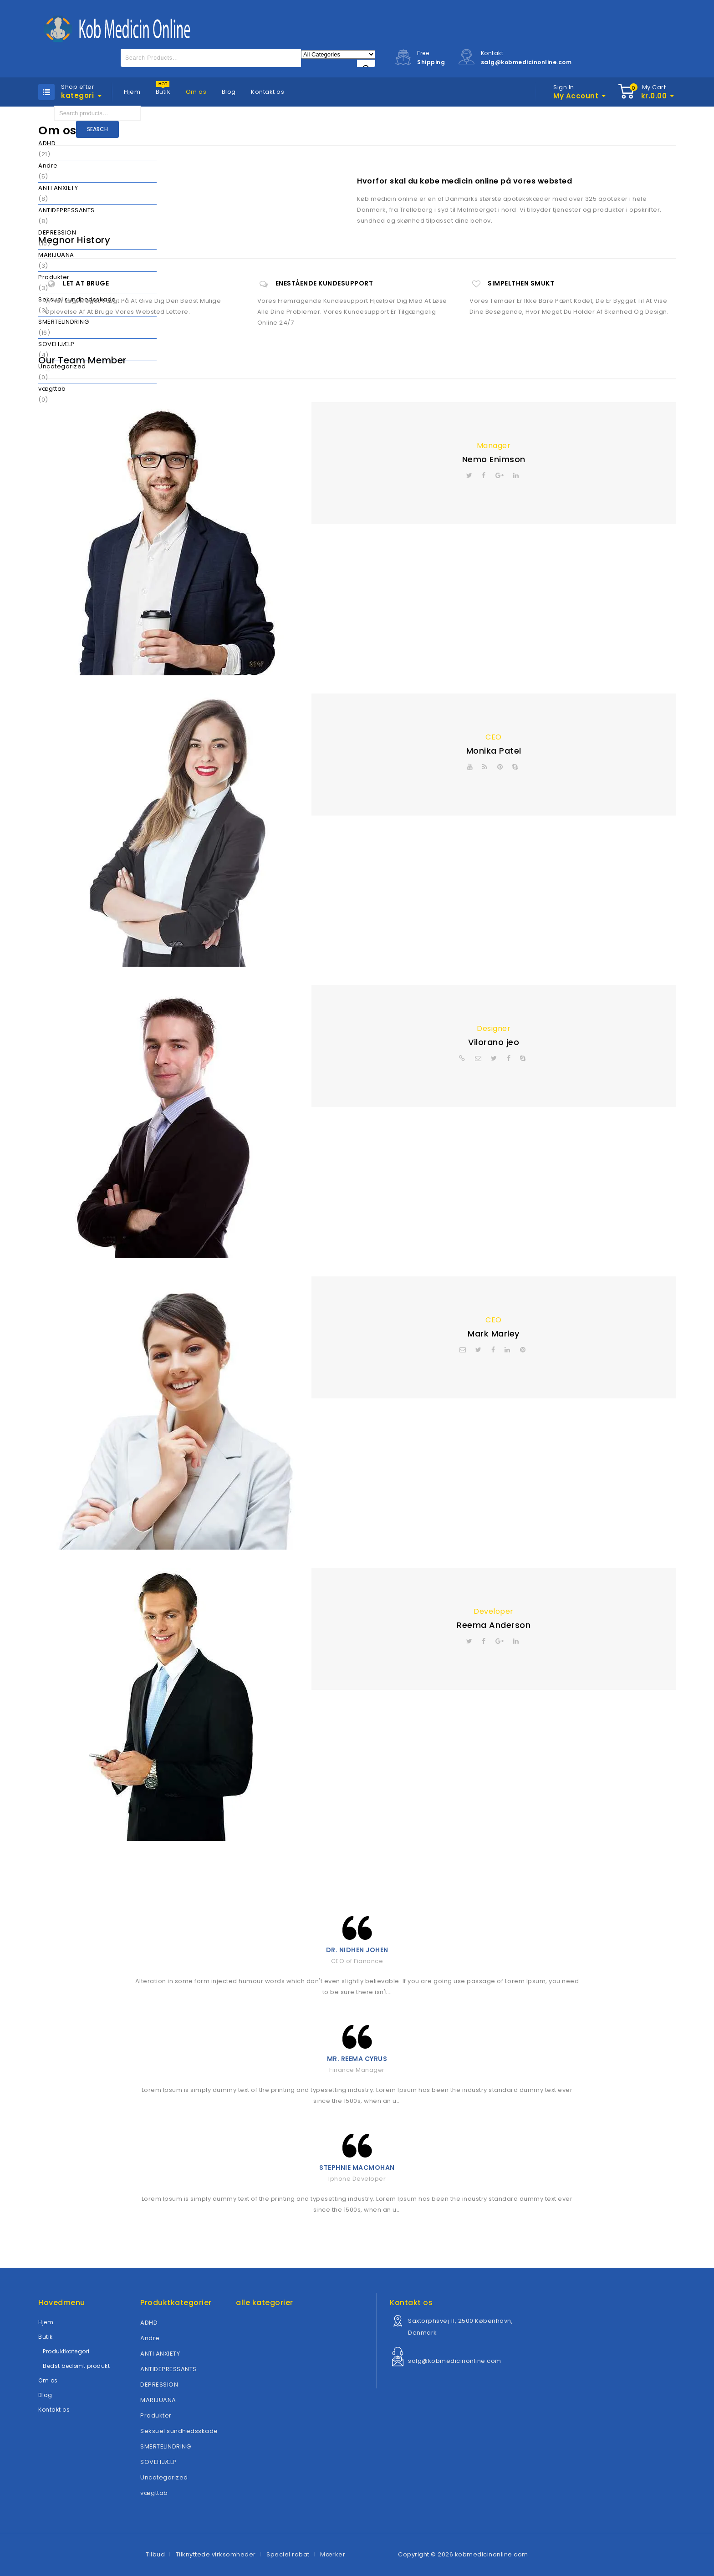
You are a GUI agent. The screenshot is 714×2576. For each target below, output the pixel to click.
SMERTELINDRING (63, 321)
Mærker (332, 2554)
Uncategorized (62, 366)
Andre (48, 165)
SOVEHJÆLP (56, 344)
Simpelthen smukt (521, 283)
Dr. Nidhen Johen (357, 1949)
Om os (196, 91)
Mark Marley (494, 1333)
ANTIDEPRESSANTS (66, 210)
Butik (163, 91)
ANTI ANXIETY (58, 188)
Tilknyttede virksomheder (216, 2554)
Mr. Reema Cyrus (357, 2058)
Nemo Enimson (493, 459)
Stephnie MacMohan (357, 2167)
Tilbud (155, 2554)
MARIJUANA (56, 254)
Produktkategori (66, 2351)
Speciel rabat (288, 2554)
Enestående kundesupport (324, 283)
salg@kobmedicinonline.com (454, 2361)
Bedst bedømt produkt (76, 2366)
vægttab (52, 388)
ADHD (47, 143)
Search (97, 129)
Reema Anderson (493, 1625)
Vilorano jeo (493, 1042)
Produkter (54, 277)
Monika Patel (493, 750)
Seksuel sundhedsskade (77, 299)
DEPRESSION (57, 232)
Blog (229, 91)
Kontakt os (267, 91)
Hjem (132, 91)
